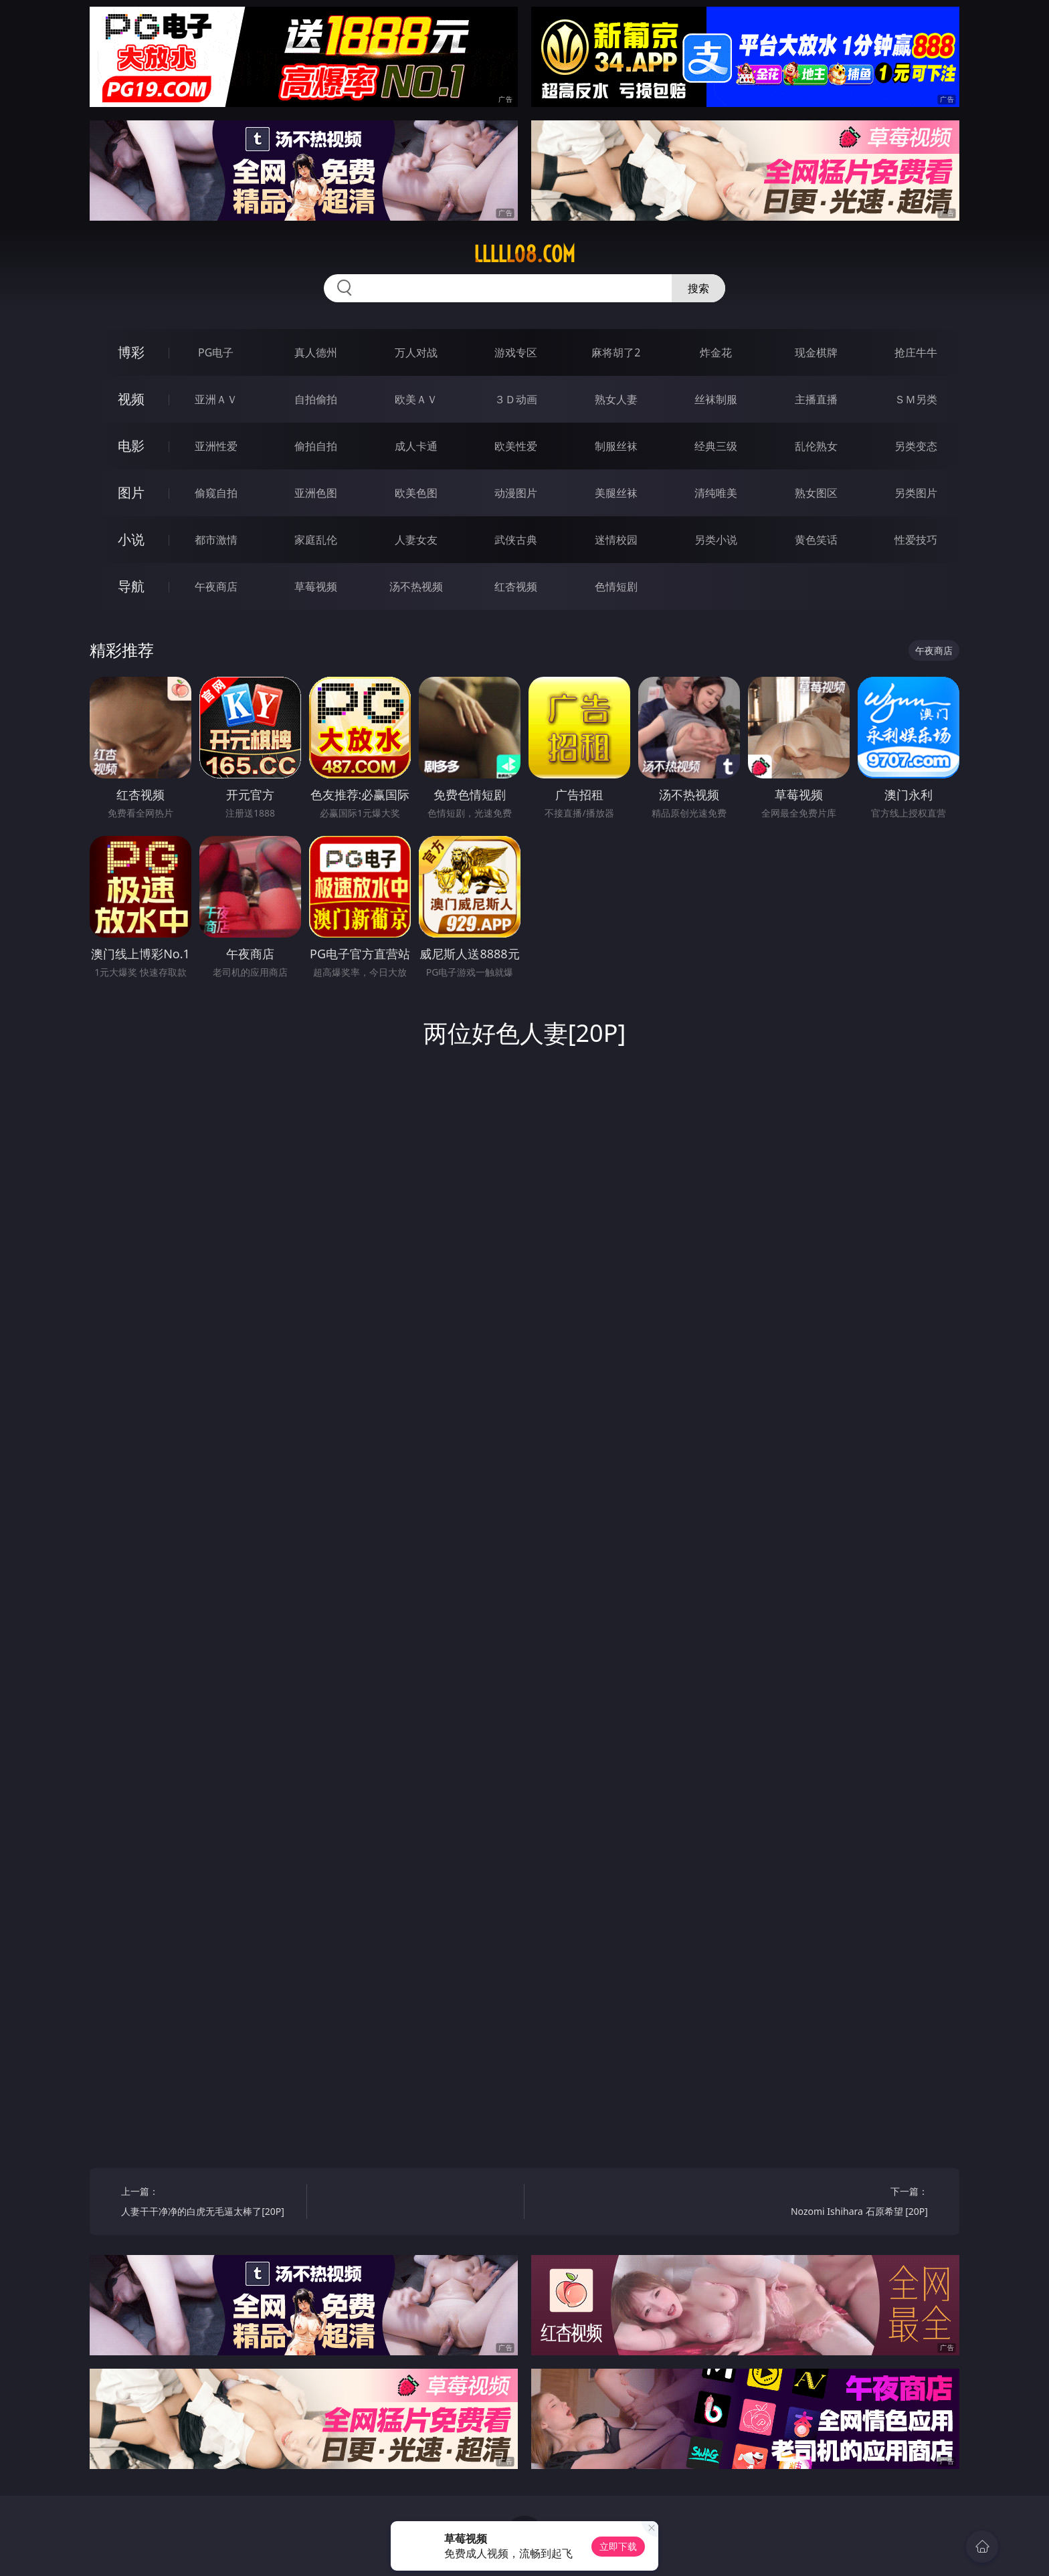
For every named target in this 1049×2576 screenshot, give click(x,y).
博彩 (131, 352)
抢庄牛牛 (915, 352)
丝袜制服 (715, 399)
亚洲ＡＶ (216, 399)
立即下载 (618, 2546)
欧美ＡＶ (416, 399)
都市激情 (216, 539)
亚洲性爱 (216, 446)
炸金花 (716, 352)
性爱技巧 (915, 539)
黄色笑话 (816, 539)
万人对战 (416, 352)
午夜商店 (216, 586)
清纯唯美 (715, 493)
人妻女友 (416, 539)
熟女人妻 (616, 399)
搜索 (698, 288)
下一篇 (840, 2203)
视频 (131, 399)
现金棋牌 (816, 352)
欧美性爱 (515, 446)
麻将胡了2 (615, 352)
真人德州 (315, 352)
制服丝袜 (616, 446)
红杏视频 (515, 586)
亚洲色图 (315, 493)
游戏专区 (515, 352)
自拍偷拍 (315, 399)
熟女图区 (816, 493)
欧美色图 (416, 493)
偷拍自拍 (315, 446)
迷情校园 (616, 539)
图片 (131, 493)
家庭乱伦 (315, 539)
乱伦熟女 (816, 446)
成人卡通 (416, 446)
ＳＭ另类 (915, 399)
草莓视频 (315, 586)
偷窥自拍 (216, 493)
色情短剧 (616, 586)
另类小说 (715, 539)
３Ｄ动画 (515, 399)
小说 (131, 539)
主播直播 (816, 399)
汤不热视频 (416, 586)
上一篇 (209, 2203)
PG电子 (215, 352)
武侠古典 (515, 539)
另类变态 (915, 446)
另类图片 (915, 493)
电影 (131, 446)
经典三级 (715, 446)
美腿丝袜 (616, 493)
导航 (131, 586)
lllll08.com (524, 254)
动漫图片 (515, 493)
